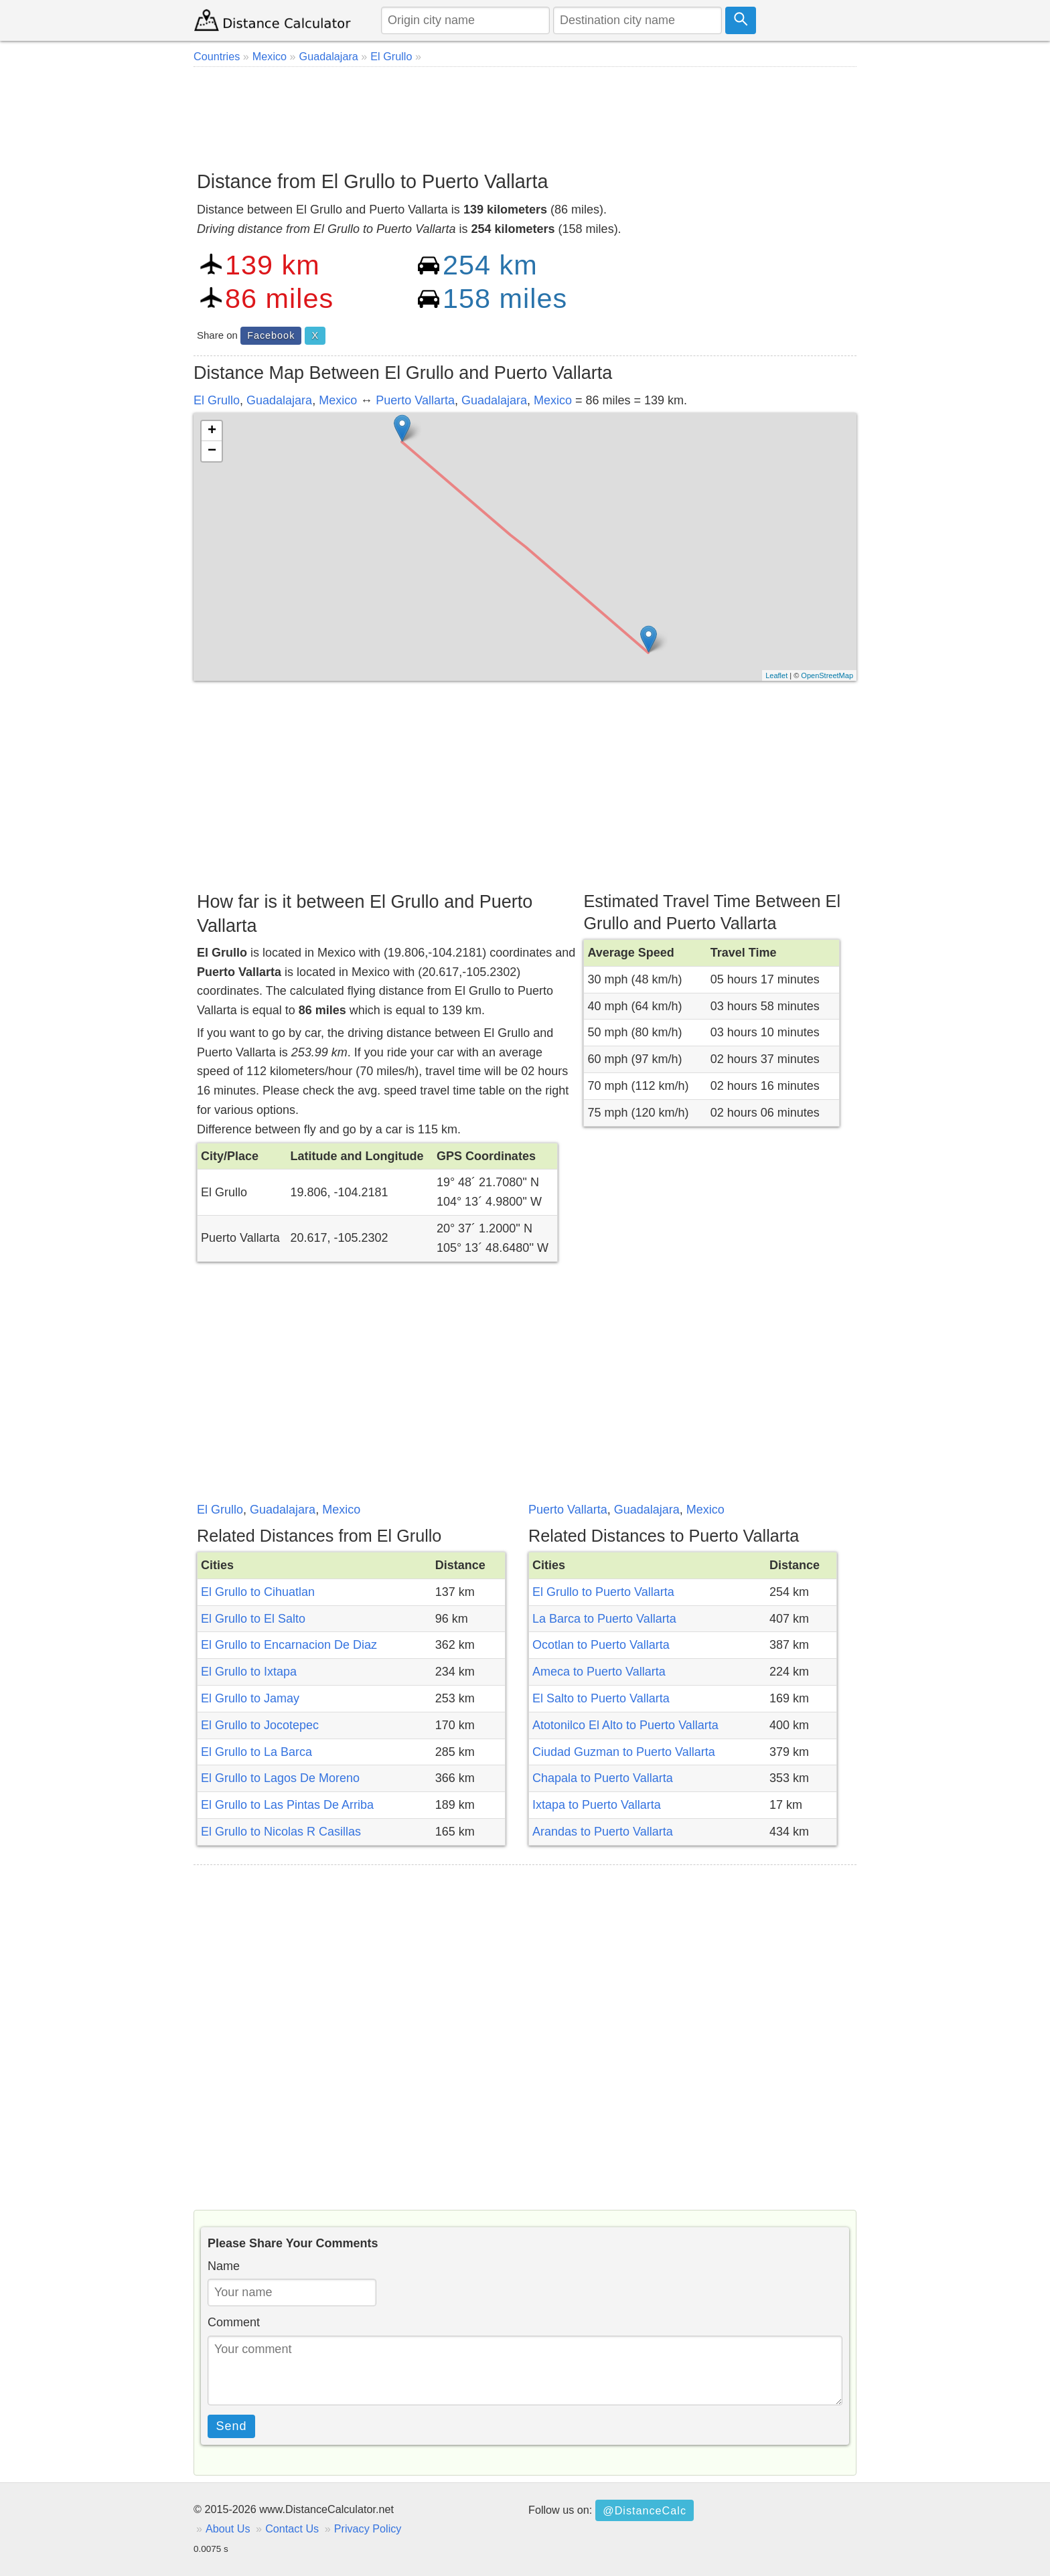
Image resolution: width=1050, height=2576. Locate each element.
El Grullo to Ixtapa (249, 1671)
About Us (228, 2528)
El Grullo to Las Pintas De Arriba (287, 1805)
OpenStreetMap (827, 675)
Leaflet (776, 675)
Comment (234, 2322)
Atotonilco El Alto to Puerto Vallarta (625, 1725)
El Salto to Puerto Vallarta (601, 1698)
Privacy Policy (368, 2528)
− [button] (212, 451)
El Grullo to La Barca (256, 1752)
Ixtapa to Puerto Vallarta (596, 1805)
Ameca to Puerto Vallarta (599, 1671)
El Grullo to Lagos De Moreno (280, 1778)
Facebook (271, 335)
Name (224, 2266)
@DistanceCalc (644, 2510)
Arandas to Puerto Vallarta (602, 1831)
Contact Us (292, 2528)
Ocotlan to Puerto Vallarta (601, 1645)
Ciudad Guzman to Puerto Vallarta (623, 1752)
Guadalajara (279, 400)
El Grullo (217, 400)
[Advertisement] (525, 114)
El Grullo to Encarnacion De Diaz (289, 1645)
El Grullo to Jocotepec (260, 1725)
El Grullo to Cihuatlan (258, 1592)
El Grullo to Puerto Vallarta (603, 1592)
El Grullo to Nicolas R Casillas (281, 1831)
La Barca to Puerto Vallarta (604, 1618)
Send (231, 2426)
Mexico (338, 400)
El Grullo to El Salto (253, 1618)
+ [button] (212, 431)
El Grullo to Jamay (250, 1698)
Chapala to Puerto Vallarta (602, 1778)
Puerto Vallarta (415, 400)
